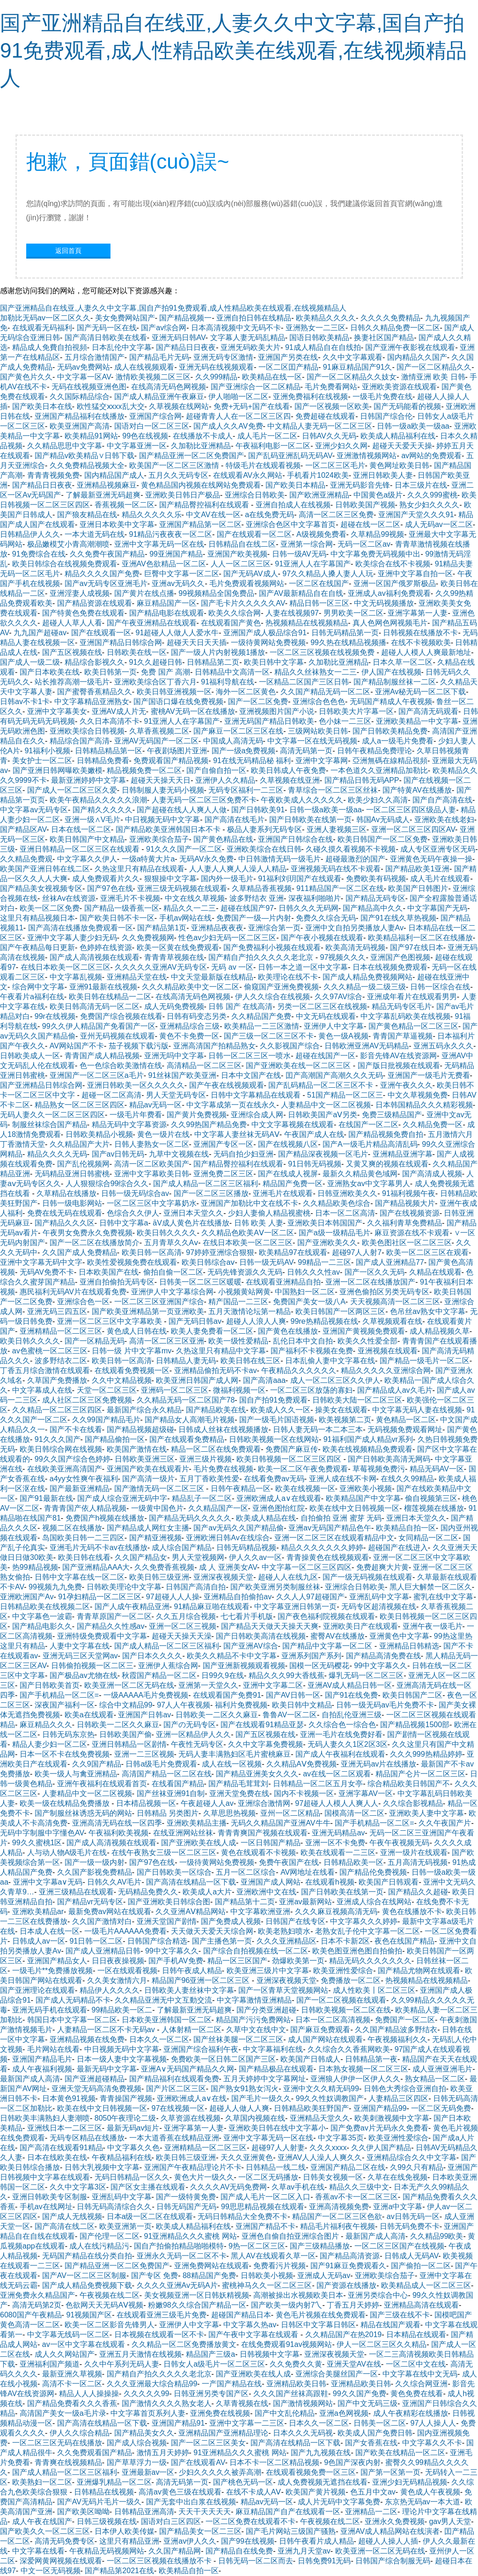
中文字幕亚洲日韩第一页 (295, 1607)
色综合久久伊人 (133, 1213)
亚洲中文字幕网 (321, 761)
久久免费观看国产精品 (94, 2453)
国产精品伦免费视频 (373, 1872)
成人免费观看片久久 (106, 879)
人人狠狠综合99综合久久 (107, 1184)
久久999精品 (216, 377)
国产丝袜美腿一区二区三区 (238, 2039)
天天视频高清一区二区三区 (395, 1302)
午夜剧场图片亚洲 (177, 751)
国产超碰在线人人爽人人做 (182, 810)
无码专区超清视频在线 (378, 1607)
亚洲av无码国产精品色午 (329, 1528)
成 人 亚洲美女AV (228, 1567)
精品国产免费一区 (293, 1184)
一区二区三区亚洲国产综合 (159, 1302)
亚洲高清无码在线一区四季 (117, 1823)
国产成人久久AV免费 (228, 426)
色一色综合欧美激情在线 (121, 1065)
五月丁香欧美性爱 (209, 1479)
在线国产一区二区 (368, 1124)
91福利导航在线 (227, 682)
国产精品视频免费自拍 (385, 1134)
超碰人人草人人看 (72, 623)
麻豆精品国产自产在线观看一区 (287, 2512)
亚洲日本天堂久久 (193, 1213)
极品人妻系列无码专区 (264, 829)
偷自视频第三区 (431, 1498)
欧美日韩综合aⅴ (208, 1262)
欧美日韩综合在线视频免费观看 (64, 564)
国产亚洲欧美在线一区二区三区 (299, 1065)
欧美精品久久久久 (326, 318)
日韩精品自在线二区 (242, 544)
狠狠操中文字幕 (170, 879)
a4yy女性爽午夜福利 (84, 1479)
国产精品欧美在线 (216, 1410)
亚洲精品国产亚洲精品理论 (223, 2433)
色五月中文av (373, 2492)
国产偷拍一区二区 (421, 2266)
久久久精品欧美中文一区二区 (190, 987)
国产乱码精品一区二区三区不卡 (321, 1085)
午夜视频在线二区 (110, 2295)
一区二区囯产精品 (288, 367)
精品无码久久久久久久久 (370, 1961)
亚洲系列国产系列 (311, 1656)
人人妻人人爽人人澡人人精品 (238, 869)
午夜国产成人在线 (314, 1134)
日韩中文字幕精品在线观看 (256, 1095)
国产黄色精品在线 (223, 839)
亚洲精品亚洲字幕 (403, 1154)
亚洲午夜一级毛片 (433, 1626)
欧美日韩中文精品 (302, 1705)
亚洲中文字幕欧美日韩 (151, 1174)
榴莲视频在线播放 (434, 1508)
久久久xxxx (328, 2148)
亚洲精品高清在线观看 (421, 2305)
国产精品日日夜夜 (186, 347)
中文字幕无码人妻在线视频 (417, 1410)
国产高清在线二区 (65, 2226)
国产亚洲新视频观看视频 (244, 1666)
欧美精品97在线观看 (293, 1252)
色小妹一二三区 (345, 721)
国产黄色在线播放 (288, 1331)
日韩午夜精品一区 (241, 1488)
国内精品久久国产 (417, 357)
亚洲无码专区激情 (223, 357)
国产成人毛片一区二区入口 (265, 2197)
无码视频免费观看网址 (405, 1429)
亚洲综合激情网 (264, 1803)
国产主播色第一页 (222, 1941)
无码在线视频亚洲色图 (88, 387)
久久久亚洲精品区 (286, 1941)
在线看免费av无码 (274, 1479)
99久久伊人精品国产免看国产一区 (98, 1026)
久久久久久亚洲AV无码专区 (160, 967)
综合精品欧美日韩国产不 (409, 1784)
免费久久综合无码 (326, 918)
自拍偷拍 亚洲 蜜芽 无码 (341, 1518)
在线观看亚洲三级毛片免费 (161, 2315)
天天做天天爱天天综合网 (212, 1931)
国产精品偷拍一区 (115, 1439)
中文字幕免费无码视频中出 (375, 554)
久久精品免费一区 (433, 1124)
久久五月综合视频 (186, 1616)
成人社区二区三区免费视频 (87, 1400)
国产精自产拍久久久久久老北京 (261, 957)
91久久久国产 (58, 1439)
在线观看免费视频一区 (132, 1370)
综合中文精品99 (126, 1705)
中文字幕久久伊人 (87, 859)
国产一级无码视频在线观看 (367, 1577)
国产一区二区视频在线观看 (341, 2000)
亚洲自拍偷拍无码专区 (117, 1282)
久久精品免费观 (26, 859)
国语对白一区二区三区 (151, 426)
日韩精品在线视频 (104, 2492)
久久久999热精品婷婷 (426, 1754)
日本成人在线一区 (50, 1931)
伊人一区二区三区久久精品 (382, 2344)
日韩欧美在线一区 (137, 652)
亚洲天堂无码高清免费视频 (96, 2089)
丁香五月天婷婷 (353, 2305)
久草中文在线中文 (256, 2030)
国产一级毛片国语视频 (276, 1420)
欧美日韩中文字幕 (274, 662)
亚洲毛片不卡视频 (130, 898)
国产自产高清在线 (442, 800)
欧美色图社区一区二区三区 (407, 1243)
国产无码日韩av (195, 1321)
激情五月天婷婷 (163, 2453)
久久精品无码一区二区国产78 (186, 1400)
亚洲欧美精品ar (38, 1911)
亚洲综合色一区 (83, 1302)
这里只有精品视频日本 (37, 918)
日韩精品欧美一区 (353, 1862)
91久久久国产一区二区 (184, 849)
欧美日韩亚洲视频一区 (174, 692)
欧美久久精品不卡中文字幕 (232, 1656)
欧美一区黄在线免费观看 (178, 947)
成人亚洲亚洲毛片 (442, 2069)
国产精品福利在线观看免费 (174, 2079)
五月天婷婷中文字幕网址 (264, 2079)
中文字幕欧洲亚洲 (260, 1911)
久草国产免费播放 (57, 1380)
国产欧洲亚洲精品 (319, 495)
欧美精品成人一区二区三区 (426, 2285)
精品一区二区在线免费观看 (216, 1449)
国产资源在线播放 (346, 2285)
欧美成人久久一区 (280, 1410)
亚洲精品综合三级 (190, 1026)
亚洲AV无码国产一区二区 (156, 741)
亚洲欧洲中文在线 (266, 1892)
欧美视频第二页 (345, 1420)
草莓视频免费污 (379, 1469)
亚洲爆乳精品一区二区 (114, 2482)
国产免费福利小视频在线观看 (272, 947)
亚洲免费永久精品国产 (37, 2295)
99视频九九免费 (55, 1587)
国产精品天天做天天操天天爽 (269, 1626)
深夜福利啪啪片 (314, 898)
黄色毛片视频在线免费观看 (321, 2315)
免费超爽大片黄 (382, 1567)
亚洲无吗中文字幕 (174, 1056)
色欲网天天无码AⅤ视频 (104, 2305)
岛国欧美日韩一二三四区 (83, 1538)
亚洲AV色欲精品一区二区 (164, 564)
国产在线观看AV (198, 2462)
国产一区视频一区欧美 (331, 406)
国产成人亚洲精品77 (390, 1262)
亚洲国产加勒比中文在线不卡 (249, 1203)
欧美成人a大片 (207, 1892)
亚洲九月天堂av (304, 2551)
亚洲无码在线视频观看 (216, 367)
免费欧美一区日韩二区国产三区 (223, 2059)
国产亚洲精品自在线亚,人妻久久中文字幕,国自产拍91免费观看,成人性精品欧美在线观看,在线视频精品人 (233, 50)
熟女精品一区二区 (435, 2079)
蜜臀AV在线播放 (337, 1636)
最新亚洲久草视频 (72, 2374)
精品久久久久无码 (57, 1154)
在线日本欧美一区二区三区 (65, 967)
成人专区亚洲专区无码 (437, 849)
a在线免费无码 (269, 515)
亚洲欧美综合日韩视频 (87, 731)
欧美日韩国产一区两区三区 (340, 1311)
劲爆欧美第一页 (298, 1961)
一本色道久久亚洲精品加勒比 (379, 770)
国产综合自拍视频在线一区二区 (255, 1951)
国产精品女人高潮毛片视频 (190, 1420)
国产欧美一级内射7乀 (287, 2305)
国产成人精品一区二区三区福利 (205, 1184)
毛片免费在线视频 (223, 1469)
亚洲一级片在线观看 (414, 1852)
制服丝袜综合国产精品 (49, 1124)
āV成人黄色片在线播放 (191, 1223)
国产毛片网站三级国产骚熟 (291, 2531)
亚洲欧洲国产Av (26, 1597)
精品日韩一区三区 (319, 603)
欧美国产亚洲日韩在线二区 (45, 869)
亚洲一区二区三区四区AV (413, 829)
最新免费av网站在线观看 (109, 1911)
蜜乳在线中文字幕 (443, 1597)
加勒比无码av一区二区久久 (45, 318)
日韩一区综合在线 (440, 987)
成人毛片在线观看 (440, 879)
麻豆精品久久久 (46, 1725)
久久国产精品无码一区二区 (325, 692)
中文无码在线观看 (326, 1016)
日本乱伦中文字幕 (122, 347)
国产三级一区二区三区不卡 (269, 1036)
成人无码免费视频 (174, 1006)
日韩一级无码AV (266, 1262)
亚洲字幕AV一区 (365, 1793)
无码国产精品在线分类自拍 (87, 2256)
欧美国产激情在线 (137, 1449)
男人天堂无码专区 (176, 1095)
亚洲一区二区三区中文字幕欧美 (110, 1321)
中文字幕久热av (249, 2325)
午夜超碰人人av (207, 1803)
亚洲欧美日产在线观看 (360, 1626)
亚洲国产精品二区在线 (347, 2167)
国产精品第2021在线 (119, 2571)
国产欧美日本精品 (295, 485)
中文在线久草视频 (195, 898)
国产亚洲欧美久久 (327, 1243)
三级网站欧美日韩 (318, 731)
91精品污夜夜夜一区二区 (171, 534)
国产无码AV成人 (250, 574)
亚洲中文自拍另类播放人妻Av (354, 928)
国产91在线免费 (351, 1695)
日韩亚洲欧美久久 (347, 1193)
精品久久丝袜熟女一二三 (315, 672)
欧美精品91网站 (91, 436)
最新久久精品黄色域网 (360, 1174)
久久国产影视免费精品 (94, 1872)
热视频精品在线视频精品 (306, 623)
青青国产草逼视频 (403, 1036)
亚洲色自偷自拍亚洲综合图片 (291, 2236)
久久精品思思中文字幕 (64, 446)
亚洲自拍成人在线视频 (293, 505)
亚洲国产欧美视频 (237, 554)
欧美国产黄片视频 (316, 2492)
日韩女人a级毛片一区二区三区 (214, 2364)
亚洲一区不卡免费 (335, 1843)
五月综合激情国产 (95, 357)
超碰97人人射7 (357, 1252)
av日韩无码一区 (413, 2216)
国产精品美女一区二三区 (200, 2531)
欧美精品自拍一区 (406, 1528)
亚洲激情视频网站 (367, 456)
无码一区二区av (364, 544)
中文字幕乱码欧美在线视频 (405, 1016)
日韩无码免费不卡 (410, 2226)
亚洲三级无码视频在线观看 (182, 888)
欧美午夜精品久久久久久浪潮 (98, 800)
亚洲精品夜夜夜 (217, 928)
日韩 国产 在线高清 (240, 1006)
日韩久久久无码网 (308, 908)
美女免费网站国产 (125, 318)
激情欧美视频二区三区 (153, 377)
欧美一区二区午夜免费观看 (303, 1469)
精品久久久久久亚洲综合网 (386, 1370)
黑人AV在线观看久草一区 (273, 2256)
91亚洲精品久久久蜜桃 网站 (190, 2236)
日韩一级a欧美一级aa (413, 426)
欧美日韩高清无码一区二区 (95, 1006)
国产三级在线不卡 (400, 2315)
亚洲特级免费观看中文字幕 (102, 1636)
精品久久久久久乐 (152, 515)
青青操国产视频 (126, 2098)
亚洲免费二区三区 (223, 1174)
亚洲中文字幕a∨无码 (48, 1882)
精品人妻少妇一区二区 (49, 1744)
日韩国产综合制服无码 (392, 2561)
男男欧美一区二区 (353, 613)
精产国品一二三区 (238, 1302)
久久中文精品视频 (122, 1380)
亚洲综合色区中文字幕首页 (291, 524)
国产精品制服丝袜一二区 (394, 682)
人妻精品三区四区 (398, 2098)
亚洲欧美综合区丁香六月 (155, 682)
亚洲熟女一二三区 (316, 328)
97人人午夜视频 (183, 1705)
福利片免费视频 (241, 1705)
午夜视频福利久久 (397, 2039)
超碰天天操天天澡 (182, 1636)
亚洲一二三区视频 (144, 1754)
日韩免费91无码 (324, 2561)
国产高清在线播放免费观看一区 (80, 928)
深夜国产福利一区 (65, 1705)
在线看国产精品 (178, 1784)
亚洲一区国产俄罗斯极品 (394, 583)
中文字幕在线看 (38, 2551)
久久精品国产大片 (80, 1144)
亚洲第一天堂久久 (208, 1685)
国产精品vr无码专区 (90, 1902)
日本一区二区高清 (345, 1213)
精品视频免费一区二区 (144, 770)
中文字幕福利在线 (273, 2049)
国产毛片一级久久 (261, 2098)
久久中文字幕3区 (78, 2187)
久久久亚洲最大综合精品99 (152, 2384)
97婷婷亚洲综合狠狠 (220, 1252)
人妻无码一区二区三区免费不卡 (204, 800)
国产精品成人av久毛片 (395, 1390)
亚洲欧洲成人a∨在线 (192, 2098)
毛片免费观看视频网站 (246, 583)
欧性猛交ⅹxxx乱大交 (111, 406)
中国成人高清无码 (233, 741)
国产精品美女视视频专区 (41, 888)
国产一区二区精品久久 (434, 367)
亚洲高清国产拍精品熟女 (214, 1046)
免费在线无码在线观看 (64, 1213)
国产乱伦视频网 (83, 1164)
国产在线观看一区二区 (254, 534)
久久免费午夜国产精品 (107, 554)
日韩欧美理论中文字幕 (124, 1587)
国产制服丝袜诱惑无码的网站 (83, 1813)
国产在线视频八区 (288, 1144)
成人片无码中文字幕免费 (339, 2502)
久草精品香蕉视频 (262, 888)
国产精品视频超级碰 (140, 1429)
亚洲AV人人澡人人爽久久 (320, 2157)
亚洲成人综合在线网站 (374, 1902)
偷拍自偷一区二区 (173, 1272)
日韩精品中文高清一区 (232, 672)
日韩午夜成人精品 (192, 1971)
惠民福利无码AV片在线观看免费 (73, 1292)
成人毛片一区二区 (267, 436)
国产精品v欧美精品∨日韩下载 (84, 456)
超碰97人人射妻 (278, 2148)
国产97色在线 (110, 888)
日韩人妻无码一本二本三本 (318, 1429)
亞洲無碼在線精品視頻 (390, 761)
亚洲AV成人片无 (119, 711)
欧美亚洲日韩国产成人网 (197, 1380)
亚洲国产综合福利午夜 (200, 2049)
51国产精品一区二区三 (345, 1095)
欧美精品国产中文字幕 (363, 1498)
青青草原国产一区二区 (114, 1616)
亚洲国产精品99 (380, 2108)
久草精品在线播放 (66, 1193)
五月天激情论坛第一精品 (249, 1311)
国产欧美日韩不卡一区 (117, 918)
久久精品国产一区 (218, 1508)
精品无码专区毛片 (402, 1006)
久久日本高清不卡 (110, 721)
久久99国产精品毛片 (106, 1420)
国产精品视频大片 (405, 1203)
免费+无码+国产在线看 (251, 406)
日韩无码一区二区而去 (255, 2561)
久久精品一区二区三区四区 (57, 1410)
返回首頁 (68, 250)
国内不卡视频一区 (304, 1793)
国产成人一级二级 (30, 662)
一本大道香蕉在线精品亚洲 (174, 2138)
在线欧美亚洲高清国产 (64, 1469)
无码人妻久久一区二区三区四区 (52, 1115)
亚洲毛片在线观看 (283, 1193)
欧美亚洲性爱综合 (343, 1971)
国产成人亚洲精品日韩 (103, 1951)
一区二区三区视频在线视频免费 (323, 652)
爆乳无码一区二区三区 (366, 1675)
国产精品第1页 (161, 928)
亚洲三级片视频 (205, 1459)
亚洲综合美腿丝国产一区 (336, 2374)
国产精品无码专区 (375, 898)
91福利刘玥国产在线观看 (299, 879)
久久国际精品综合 (80, 397)
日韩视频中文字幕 (270, 2354)
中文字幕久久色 (133, 2148)
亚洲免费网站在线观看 (211, 2266)
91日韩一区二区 (96, 1941)
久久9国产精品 (96, 1764)
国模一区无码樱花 (319, 1666)
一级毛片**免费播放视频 (52, 1971)
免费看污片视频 (279, 2266)
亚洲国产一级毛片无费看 (429, 1075)
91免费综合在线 (39, 554)
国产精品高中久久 (373, 908)
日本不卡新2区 (345, 1941)
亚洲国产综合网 (155, 416)
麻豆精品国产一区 (167, 603)
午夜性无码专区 (197, 1744)
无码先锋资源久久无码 (244, 1272)
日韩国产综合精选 (157, 1941)
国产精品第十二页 (245, 1902)
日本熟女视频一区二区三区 (363, 2069)
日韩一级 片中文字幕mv (131, 1351)
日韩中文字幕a (123, 1223)
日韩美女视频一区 (333, 2177)
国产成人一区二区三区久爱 (72, 790)
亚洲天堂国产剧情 (167, 1921)
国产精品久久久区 (65, 1223)
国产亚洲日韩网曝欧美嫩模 (58, 770)
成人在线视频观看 (144, 367)
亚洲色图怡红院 (278, 1508)
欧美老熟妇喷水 (284, 1931)
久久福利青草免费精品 (404, 1223)
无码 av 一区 (232, 967)
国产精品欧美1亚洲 (417, 869)
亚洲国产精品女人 (57, 1961)
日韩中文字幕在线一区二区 (80, 1577)
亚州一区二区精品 (290, 1813)
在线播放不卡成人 (203, 436)
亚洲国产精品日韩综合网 (121, 642)
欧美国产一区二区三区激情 (175, 465)
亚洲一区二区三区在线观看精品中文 (334, 1538)
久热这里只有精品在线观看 (139, 869)
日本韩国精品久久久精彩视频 (424, 1105)
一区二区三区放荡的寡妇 (311, 1390)
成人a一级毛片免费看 (398, 741)
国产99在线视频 (247, 2541)
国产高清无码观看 (428, 711)
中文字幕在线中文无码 (419, 2374)
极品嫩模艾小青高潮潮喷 (68, 544)
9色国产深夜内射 (352, 2462)
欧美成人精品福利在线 (397, 436)
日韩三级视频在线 (107, 2521)
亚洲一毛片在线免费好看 (341, 1734)
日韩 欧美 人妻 (258, 1223)
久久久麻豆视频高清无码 (336, 1911)
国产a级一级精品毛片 (334, 1233)
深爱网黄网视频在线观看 (61, 2561)
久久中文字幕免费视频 (265, 1744)
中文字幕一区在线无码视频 (312, 741)
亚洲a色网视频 (343, 2413)
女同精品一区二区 (428, 1538)
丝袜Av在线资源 (69, 898)
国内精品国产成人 (114, 475)
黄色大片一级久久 (204, 2177)
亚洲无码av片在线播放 (378, 1764)
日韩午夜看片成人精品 (316, 2541)
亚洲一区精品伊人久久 (193, 1734)
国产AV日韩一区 (293, 1695)
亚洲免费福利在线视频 (310, 397)
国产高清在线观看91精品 (61, 2148)
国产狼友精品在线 (87, 515)
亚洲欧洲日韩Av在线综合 (227, 1538)
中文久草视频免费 (418, 1095)
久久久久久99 (146, 2394)
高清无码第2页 (36, 2305)
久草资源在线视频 (191, 2118)
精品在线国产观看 (390, 2325)
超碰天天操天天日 (161, 780)
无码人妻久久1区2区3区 (348, 1744)
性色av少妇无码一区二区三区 (227, 938)
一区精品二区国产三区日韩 (304, 682)
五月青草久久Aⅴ (171, 1243)
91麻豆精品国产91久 (357, 367)
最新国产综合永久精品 (144, 1410)
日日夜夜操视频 (118, 1961)
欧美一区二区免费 (50, 908)
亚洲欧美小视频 (365, 1488)
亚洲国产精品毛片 (42, 2059)
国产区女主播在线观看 (147, 2187)
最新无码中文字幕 (107, 2069)
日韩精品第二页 (213, 662)
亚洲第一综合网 (306, 544)
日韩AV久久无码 (329, 436)
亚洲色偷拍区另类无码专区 (384, 1292)
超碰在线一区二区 (370, 524)
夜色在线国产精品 (404, 1941)
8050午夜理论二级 (125, 2118)
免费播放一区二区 (351, 1980)
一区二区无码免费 (441, 2108)
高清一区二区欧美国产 (151, 1164)
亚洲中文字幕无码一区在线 (159, 544)
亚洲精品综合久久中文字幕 (411, 2157)
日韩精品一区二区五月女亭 (318, 1784)
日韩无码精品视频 (246, 1548)
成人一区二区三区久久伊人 (335, 1380)
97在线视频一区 (178, 2108)
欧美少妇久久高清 (378, 800)
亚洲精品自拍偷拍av (238, 1597)
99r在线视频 (55, 1016)
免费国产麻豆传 (291, 1449)
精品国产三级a (210, 2354)
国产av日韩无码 (118, 1154)
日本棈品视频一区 (146, 1803)
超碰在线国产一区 (325, 1056)
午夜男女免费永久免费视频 (87, 1233)
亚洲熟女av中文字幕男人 (368, 1184)
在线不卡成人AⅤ (253, 2492)
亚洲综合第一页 (274, 928)
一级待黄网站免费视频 (268, 642)
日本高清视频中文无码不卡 (236, 328)
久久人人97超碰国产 (310, 1597)
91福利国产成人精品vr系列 (368, 1439)
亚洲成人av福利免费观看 (389, 593)
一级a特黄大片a (148, 859)
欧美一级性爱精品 (238, 1341)
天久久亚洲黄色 (247, 2157)
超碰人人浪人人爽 (256, 1321)
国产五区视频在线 (72, 652)
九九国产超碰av (40, 633)
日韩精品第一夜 (371, 2059)
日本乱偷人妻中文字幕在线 (330, 1361)
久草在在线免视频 (397, 2177)
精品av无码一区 (155, 1105)
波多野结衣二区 (61, 1361)
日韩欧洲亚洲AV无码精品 (366, 1046)
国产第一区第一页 (390, 2472)
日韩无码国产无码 (186, 2207)
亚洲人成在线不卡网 (342, 1479)
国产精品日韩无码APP (361, 780)
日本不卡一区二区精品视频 (274, 2462)
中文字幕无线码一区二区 (68, 2334)
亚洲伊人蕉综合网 (168, 1666)
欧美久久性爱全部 (367, 1341)
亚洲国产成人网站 (271, 1882)
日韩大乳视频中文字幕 (102, 2167)
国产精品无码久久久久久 (190, 1518)
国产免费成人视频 (231, 1921)
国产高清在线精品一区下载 (191, 1882)
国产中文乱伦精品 (285, 2413)
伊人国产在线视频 (391, 672)
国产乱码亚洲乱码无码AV (290, 456)
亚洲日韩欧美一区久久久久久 (135, 1085)
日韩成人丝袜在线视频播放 (223, 1429)
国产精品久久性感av (111, 1626)
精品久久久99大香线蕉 (286, 1675)
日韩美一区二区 (379, 2423)
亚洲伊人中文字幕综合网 (172, 1292)
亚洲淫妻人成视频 (80, 593)
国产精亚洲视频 (155, 1538)
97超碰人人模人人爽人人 (336, 1803)
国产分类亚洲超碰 (266, 2010)
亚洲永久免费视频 (395, 2521)
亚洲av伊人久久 (189, 2541)
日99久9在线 (222, 1675)
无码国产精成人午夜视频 (391, 701)
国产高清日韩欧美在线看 (106, 337)
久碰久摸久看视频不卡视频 (351, 849)
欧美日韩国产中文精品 (87, 839)
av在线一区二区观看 (337, 1774)
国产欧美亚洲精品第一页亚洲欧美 (148, 1311)
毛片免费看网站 (331, 387)
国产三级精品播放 (320, 2246)
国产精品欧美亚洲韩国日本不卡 (169, 829)
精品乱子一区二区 (202, 1498)
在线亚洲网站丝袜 (183, 1833)
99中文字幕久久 (380, 1666)
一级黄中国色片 (157, 1508)
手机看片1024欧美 (318, 475)
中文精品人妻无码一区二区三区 (319, 426)
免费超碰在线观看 (325, 416)
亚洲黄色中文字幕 (399, 1636)
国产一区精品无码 (95, 1341)
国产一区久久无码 (374, 1272)
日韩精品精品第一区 (108, 751)
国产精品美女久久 (144, 2433)
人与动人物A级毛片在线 (67, 1852)
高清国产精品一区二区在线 (167, 1774)
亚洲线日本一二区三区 (64, 2128)
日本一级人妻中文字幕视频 (122, 2059)
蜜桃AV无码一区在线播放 (193, 711)
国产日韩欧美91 (258, 810)
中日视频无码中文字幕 (162, 820)
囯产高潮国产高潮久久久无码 (334, 1075)
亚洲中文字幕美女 (57, 711)
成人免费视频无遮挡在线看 (323, 2482)
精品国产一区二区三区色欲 (337, 2216)
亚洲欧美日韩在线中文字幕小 (277, 2128)
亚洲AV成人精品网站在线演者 (390, 2531)
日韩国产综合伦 (386, 416)
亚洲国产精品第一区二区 (200, 524)
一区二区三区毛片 (335, 465)
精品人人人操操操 (89, 2394)
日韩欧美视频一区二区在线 (346, 2010)
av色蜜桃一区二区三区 (50, 1351)
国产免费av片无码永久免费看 (379, 2128)
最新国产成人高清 (30, 2079)
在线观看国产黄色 (231, 623)
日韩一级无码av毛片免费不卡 (385, 1705)
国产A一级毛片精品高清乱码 (370, 1144)
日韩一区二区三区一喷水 (249, 1056)
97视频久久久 (343, 957)
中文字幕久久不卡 (432, 2443)
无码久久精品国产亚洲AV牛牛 (280, 1823)
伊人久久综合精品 (80, 2433)
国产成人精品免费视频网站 (367, 977)
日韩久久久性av (313, 1272)
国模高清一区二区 (354, 1813)
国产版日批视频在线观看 (399, 1065)
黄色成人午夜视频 (430, 2492)
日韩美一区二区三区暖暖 (200, 1282)
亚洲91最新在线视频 (103, 987)
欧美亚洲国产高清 (80, 426)
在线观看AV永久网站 (247, 475)
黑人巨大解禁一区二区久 (431, 1587)
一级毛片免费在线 (382, 397)
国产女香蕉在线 (371, 2443)
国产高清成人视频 (432, 1174)
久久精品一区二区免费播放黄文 (184, 2344)
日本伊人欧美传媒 (124, 2531)
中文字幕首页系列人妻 (147, 2413)
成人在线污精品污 (99, 2246)
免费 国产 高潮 (165, 672)
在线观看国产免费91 (227, 1695)
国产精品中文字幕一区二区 (328, 1646)
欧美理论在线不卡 (288, 977)
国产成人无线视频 (72, 2216)
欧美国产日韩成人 (310, 2059)
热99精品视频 (35, 1567)
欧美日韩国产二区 (412, 1695)
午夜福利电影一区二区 (272, 446)
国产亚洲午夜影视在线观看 (410, 347)
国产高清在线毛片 (235, 820)
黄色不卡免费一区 (189, 1036)
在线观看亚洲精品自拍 (283, 1282)
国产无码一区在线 (107, 328)
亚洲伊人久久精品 (225, 780)
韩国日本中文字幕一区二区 (72, 2020)
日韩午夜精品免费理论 (374, 751)
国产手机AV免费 (175, 1961)
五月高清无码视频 (418, 1862)
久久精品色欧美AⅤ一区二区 (247, 1233)
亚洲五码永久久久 (443, 1046)
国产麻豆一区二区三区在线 (238, 731)
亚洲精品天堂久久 (320, 2118)
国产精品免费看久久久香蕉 (72, 2403)
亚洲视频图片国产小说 (276, 711)
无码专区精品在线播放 (87, 2138)
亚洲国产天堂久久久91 (416, 515)
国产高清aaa (264, 1380)
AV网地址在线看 (307, 1872)
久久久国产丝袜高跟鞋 (290, 2394)
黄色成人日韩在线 (137, 1331)
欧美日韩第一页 (110, 672)
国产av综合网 (163, 328)
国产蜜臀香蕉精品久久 (94, 692)
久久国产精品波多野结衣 (396, 2030)
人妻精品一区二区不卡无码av (107, 2030)
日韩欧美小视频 (267, 2275)
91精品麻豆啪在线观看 (212, 1607)
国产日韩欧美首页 (50, 1685)
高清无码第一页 (306, 751)
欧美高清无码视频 (355, 947)
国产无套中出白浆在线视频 (191, 2502)
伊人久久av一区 (255, 1557)
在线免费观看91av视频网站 (286, 2344)
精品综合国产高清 (80, 741)
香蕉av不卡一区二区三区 (356, 2197)
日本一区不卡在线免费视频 (65, 1754)
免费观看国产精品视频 (170, 761)
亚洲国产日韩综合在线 (295, 839)
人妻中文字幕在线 (80, 1646)
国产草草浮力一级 (137, 2462)
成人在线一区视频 (232, 1764)
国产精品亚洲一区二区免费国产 (191, 456)
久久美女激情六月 (117, 1980)
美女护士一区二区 (42, 761)
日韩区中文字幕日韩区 (318, 2325)
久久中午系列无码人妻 (121, 2364)
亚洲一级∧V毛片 (93, 820)
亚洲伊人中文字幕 (334, 1026)
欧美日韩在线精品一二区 (110, 997)
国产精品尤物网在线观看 (419, 1971)
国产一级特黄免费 (186, 2197)
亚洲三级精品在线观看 (76, 1892)
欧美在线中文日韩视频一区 (354, 1508)
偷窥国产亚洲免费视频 (281, 987)
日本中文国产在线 (251, 1075)
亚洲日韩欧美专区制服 (49, 2197)
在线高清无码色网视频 (168, 387)
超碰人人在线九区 (288, 1577)
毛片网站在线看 (53, 2049)
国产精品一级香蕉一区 (121, 908)
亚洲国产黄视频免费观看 (364, 1331)
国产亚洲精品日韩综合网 (41, 1085)
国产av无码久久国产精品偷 (238, 1528)
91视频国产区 (89, 2315)
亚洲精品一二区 (371, 2512)
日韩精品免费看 (103, 761)
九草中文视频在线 (179, 1154)
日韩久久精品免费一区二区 (395, 328)
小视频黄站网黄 (244, 1292)
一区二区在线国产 (319, 583)
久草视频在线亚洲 (290, 780)
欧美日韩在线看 (84, 1557)
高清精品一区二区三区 (204, 1065)
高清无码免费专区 (65, 2541)
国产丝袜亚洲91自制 (171, 1793)
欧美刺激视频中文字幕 (391, 2118)
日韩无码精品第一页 (345, 633)
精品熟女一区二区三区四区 (80, 1105)
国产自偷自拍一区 (216, 770)
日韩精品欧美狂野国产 (311, 2108)
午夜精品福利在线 (122, 2157)
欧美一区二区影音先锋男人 (109, 2325)
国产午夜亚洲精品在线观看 (152, 623)
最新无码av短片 (133, 2128)
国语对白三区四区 (171, 2521)
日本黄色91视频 (69, 2098)
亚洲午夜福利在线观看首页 (102, 1784)
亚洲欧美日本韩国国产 (324, 1223)
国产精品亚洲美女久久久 (257, 1774)
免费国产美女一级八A (309, 1302)
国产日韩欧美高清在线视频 (261, 1636)
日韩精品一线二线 (276, 2167)
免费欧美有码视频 (376, 879)
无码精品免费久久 (148, 1892)
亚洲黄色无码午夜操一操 (431, 859)
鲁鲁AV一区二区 (290, 1715)
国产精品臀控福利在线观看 (205, 505)
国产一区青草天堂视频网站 (283, 1990)
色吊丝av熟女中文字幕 (427, 1311)
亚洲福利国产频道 (50, 2364)
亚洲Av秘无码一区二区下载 (420, 692)
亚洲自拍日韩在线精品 (253, 318)
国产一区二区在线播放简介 (95, 1243)
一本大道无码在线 (95, 534)
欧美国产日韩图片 (418, 888)
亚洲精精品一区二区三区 (61, 1331)
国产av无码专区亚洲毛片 (106, 583)
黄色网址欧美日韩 (399, 465)
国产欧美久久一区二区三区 (45, 2531)
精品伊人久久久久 (110, 1990)
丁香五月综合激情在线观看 (45, 1370)
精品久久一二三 (189, 908)
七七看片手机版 (247, 1616)
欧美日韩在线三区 (250, 1361)
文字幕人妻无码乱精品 (247, 337)
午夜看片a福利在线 (32, 997)
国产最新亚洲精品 (80, 1488)
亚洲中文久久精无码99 (321, 2089)
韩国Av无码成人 (383, 820)
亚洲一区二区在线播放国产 (370, 1282)
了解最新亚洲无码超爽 (103, 495)
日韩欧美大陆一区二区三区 (357, 1400)
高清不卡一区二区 (72, 2384)
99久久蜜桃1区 (37, 1843)
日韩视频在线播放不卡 (420, 633)
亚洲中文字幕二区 (273, 1685)
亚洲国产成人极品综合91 (265, 633)
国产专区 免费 (154, 2275)
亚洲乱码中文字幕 (379, 1597)
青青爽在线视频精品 (68, 2462)
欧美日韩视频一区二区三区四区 (289, 1459)
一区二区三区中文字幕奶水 (152, 1203)
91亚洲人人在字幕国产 (313, 564)
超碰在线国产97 (247, 908)
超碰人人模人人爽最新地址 (426, 652)
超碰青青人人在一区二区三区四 (238, 416)
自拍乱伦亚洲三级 (352, 1715)
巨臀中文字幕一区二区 (181, 574)
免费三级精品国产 (392, 1115)
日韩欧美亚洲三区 (145, 1459)
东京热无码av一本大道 (422, 2502)
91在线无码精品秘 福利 (252, 761)
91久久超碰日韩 (156, 662)
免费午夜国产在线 (289, 1862)
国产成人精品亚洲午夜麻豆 (159, 397)
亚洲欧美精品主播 (197, 1823)
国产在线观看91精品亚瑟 (262, 1725)
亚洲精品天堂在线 (137, 977)
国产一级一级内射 (95, 1862)
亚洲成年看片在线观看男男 (412, 997)
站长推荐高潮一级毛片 (72, 682)
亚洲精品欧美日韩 (296, 2384)
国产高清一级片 (148, 1479)
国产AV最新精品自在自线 (301, 593)
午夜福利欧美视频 (118, 1833)
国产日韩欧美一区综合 (174, 1872)
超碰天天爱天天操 (402, 446)
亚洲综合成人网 (257, 1115)
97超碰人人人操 (172, 1597)
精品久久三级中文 (359, 2187)
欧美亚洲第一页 (125, 2226)
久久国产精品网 (174, 2551)
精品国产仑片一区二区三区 (420, 1774)
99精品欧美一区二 (122, 2010)
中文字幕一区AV (84, 377)
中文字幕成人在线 (42, 1390)
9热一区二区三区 (256, 2246)
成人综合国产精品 (182, 1548)
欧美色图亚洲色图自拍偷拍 (357, 1951)
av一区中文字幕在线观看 (84, 2344)
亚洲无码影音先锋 (360, 485)
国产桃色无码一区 (243, 2482)
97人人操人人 (433, 2423)
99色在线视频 (145, 436)
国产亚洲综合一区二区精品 (256, 387)
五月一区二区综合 (246, 1872)
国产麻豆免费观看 (320, 2030)
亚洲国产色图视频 (400, 957)
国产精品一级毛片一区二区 (425, 1361)
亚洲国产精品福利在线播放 (80, 416)
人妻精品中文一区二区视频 (326, 1105)
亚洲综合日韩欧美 (255, 495)
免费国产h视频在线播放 (105, 1518)
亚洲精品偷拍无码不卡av (215, 1370)
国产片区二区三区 (176, 2089)
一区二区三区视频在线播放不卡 (160, 2561)
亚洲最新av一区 (148, 2472)
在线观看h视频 (329, 1882)
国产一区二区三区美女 (208, 2443)
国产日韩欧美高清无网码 (389, 1459)
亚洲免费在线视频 (220, 2413)
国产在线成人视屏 (288, 1174)
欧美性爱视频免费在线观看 (132, 1262)
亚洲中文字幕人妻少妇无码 (72, 938)
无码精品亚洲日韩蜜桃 (72, 1174)
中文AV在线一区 (213, 515)
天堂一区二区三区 (107, 1390)
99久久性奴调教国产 (330, 2098)
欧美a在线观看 (89, 1715)
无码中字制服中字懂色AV (42, 1833)
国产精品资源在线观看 (94, 603)
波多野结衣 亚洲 (256, 898)
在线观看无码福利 (42, 328)
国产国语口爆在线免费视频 (178, 701)
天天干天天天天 (204, 2512)
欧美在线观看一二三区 (338, 1852)
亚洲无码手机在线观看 (49, 2010)
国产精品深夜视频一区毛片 (323, 1154)
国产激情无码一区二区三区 (160, 1488)
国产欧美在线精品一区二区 (400, 2453)
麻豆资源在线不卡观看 (412, 1233)
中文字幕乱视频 (76, 977)
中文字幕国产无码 (437, 908)
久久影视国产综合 (290, 1046)
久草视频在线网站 (179, 406)
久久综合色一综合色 (342, 1725)
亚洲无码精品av (338, 1833)
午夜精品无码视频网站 (106, 2551)
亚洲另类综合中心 (378, 2295)
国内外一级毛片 (227, 879)
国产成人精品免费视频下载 (87, 2285)
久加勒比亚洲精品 (201, 446)
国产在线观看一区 (101, 633)
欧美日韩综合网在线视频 (61, 1449)
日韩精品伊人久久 (30, 534)
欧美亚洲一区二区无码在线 (129, 1685)
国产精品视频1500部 (414, 1725)
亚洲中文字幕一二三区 (246, 2423)
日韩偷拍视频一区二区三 (92, 1666)
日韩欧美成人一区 (30, 1056)
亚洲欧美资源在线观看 (399, 387)
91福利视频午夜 (408, 1193)
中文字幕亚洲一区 (137, 446)
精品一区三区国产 (237, 1961)
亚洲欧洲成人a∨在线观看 (278, 1498)
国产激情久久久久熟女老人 (167, 2403)
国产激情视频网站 (303, 2403)
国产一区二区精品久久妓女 (352, 377)
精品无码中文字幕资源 (129, 1124)
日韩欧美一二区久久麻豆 (217, 1715)
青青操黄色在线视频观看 (328, 1557)
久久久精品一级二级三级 (365, 987)
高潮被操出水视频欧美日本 (298, 2295)
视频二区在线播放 (72, 1528)
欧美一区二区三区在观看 (427, 1252)
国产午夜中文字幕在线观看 (254, 2334)
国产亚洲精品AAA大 (96, 1567)
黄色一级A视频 (343, 1036)
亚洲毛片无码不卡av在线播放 (98, 1548)
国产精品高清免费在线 (383, 1656)
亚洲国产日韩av (144, 1715)
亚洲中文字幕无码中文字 (41, 1262)
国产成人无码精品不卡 (73, 2000)
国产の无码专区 (189, 1725)
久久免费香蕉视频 (164, 1567)
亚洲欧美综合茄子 (159, 839)
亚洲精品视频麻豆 (107, 485)
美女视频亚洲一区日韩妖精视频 (196, 2295)
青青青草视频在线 (174, 957)
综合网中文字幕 (38, 987)
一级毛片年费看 (136, 1115)
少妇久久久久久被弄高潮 (220, 2472)
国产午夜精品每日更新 (37, 947)
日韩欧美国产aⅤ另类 (322, 1115)
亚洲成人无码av (323, 2275)
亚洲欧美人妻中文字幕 (426, 1813)
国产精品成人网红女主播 (148, 1528)
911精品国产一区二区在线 (340, 888)
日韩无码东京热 (68, 1734)
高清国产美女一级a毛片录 (63, 2413)
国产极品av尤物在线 (84, 1675)
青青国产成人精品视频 (102, 1056)
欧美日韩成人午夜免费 (288, 770)
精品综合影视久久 (95, 662)
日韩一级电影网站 (72, 1203)
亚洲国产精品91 (178, 2423)
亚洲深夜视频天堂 (223, 1577)
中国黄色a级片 (378, 495)
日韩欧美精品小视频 (99, 1134)
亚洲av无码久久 (178, 583)
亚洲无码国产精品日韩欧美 (269, 721)
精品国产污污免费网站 (253, 2020)
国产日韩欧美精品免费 (390, 731)
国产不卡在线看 (76, 1429)
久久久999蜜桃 (432, 495)
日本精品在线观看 (416, 2334)
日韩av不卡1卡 (25, 701)
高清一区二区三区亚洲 (166, 1341)
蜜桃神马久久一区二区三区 (267, 2285)
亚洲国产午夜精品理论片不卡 (193, 2167)
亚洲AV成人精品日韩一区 (350, 1685)
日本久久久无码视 (303, 2433)
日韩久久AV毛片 (114, 1882)
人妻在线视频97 (292, 613)
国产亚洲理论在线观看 (37, 1990)
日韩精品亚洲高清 (144, 2512)
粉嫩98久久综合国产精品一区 (197, 2305)
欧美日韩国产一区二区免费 (382, 839)
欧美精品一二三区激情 (261, 1026)
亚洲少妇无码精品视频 (409, 2482)
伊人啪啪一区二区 (238, 397)
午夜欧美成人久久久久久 (302, 800)
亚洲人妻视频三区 (337, 829)
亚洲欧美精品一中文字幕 (417, 721)
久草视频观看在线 (392, 1321)
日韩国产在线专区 (295, 1921)
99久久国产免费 (359, 2394)
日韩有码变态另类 (197, 1016)
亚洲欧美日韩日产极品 (182, 495)
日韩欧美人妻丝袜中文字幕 (189, 1990)
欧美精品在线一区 (272, 377)
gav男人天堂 (450, 2521)
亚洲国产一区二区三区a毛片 (97, 1075)
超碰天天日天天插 (197, 642)
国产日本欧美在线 (50, 672)
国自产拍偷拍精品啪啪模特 (179, 2246)
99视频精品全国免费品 (216, 593)
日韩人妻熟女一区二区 (151, 1144)
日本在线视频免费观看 (390, 967)
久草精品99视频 (377, 534)
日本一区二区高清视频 (332, 2020)
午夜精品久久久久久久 (298, 1370)
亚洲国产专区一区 (223, 1144)
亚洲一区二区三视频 (182, 1626)
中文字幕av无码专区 (34, 810)
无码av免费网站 (83, 367)
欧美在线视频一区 (305, 1488)
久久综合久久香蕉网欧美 (349, 2049)
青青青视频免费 (53, 475)
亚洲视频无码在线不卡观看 (336, 869)
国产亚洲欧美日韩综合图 (169, 1902)
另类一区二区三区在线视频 (322, 1006)
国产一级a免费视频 (244, 751)
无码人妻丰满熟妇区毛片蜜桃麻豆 (234, 1754)
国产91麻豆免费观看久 (348, 2266)
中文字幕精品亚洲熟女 (91, 701)
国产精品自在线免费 (239, 2551)
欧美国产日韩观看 (389, 1882)
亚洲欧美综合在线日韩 (264, 849)
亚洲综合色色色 (319, 701)
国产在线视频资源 (410, 1213)
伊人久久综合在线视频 (272, 997)
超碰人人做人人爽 (239, 2108)
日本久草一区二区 (403, 662)
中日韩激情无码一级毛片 (279, 859)
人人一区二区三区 (241, 564)
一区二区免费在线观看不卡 (250, 2521)
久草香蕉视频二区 (159, 731)
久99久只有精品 (416, 2167)
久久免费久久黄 (296, 2364)
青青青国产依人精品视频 (85, 1508)
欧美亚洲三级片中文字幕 (268, 1971)
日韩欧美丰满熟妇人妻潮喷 (45, 2118)
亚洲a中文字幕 (397, 2207)
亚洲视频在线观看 (388, 1351)
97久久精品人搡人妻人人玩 (327, 574)
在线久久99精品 (407, 1479)
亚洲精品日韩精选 (409, 1646)
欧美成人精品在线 (266, 1518)
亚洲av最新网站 (305, 1902)
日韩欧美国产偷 (125, 1734)
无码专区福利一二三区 (245, 790)
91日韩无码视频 (314, 1164)
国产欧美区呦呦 (83, 2512)
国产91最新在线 (46, 1498)
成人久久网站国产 (65, 2354)
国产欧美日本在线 (42, 406)
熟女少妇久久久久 (429, 505)
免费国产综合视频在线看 (121, 1016)
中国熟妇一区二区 (305, 1292)
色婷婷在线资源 (106, 947)
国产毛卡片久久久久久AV (243, 603)
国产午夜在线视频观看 (226, 1085)
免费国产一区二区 (405, 2020)
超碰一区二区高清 (111, 1095)
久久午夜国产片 (445, 1823)
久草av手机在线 (298, 2187)
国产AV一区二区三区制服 (84, 2275)
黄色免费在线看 (416, 2394)
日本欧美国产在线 (109, 1272)
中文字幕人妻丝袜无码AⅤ (236, 1134)
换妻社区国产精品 (384, 337)
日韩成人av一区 (38, 1941)
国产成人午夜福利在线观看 (340, 1754)
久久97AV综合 (338, 997)
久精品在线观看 (435, 1272)
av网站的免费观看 (431, 456)
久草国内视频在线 (255, 2118)
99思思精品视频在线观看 (262, 2207)
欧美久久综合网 (234, 613)
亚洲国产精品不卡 (265, 2226)
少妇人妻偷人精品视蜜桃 (269, 1213)
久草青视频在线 (242, 2403)
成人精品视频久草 (440, 1331)
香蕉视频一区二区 (124, 505)
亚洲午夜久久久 (406, 1085)
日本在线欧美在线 (57, 2157)
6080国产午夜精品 (31, 2315)
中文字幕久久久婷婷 (363, 1921)
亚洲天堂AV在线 (354, 2364)
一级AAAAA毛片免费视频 (145, 1695)
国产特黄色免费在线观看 (83, 613)
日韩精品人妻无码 (186, 1361)
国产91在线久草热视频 (398, 918)
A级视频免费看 (321, 534)
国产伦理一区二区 (110, 2236)
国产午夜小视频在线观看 (322, 938)
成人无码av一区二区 (439, 524)
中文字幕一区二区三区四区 (307, 1567)
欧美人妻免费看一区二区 (212, 1331)
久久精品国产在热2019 (343, 2334)
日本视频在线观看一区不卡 (159, 2334)
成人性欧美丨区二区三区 (374, 1990)
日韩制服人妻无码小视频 (163, 790)
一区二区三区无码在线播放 (57, 2443)
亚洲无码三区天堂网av (80, 1656)
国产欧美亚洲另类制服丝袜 (275, 1587)
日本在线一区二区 (81, 829)
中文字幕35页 (341, 2138)
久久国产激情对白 (102, 1921)
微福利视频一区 (239, 1390)
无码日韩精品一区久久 (132, 2177)
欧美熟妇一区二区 (42, 2482)
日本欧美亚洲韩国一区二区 (167, 2020)
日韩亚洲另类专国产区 (211, 2394)
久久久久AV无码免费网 (228, 2187)
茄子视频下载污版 (139, 1046)
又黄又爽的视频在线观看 (387, 1164)
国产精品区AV (23, 829)
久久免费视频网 (148, 938)
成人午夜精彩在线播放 (410, 2413)
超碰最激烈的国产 (355, 859)
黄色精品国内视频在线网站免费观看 (201, 485)
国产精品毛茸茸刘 (238, 1784)
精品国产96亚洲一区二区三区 (202, 1980)
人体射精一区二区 (191, 2030)
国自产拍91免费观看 (273, 1400)
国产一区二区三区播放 (211, 1193)
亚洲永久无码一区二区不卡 (182, 2256)
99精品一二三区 (324, 1262)
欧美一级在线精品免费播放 (65, 1803)
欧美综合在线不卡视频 (392, 564)
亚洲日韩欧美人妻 (383, 475)
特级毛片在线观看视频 (263, 465)
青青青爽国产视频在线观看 (263, 1833)
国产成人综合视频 (137, 2443)
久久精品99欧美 (436, 2236)
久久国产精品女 (141, 1557)
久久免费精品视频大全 (87, 465)
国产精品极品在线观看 (276, 2069)
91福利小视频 (47, 751)
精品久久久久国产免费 (102, 574)
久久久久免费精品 (390, 318)
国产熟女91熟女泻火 (245, 2089)
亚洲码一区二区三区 (174, 1390)
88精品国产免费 (209, 2275)
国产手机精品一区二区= (59, 1695)
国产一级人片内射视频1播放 (218, 652)
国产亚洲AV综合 (250, 1646)
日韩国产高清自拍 (196, 1587)
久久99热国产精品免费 (209, 1124)
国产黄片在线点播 (144, 593)
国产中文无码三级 (367, 2403)
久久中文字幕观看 (352, 357)
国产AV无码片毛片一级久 (99, 2502)
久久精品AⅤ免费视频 (301, 1764)
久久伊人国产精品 (381, 2148)
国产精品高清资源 (350, 2256)
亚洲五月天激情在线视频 (140, 2354)
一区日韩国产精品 (271, 1843)
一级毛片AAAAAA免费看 (125, 1931)
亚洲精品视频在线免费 (87, 2039)
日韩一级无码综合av (135, 1193)
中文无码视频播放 (384, 603)
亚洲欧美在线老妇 (444, 820)
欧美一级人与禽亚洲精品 (76, 1774)
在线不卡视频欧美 (421, 642)
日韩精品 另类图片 (168, 1813)
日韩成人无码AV (411, 2256)
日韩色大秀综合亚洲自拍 (405, 2089)
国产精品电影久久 (42, 1626)
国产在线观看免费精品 (186, 1439)
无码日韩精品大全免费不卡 (242, 2216)
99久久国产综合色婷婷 (72, 1459)
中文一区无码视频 (51, 2571)
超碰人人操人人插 (388, 2541)
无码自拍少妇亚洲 (243, 1154)
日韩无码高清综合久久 (114, 2207)
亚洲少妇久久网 (341, 446)
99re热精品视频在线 (324, 1321)
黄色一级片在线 (163, 1134)
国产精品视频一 (185, 318)
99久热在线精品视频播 (348, 642)
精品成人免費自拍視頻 (49, 347)
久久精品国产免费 (261, 1016)
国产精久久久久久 (102, 810)
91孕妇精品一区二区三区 (99, 1597)
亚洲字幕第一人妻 (418, 613)
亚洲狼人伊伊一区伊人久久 (355, 2079)
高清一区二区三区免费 (336, 515)
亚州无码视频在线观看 (117, 1036)
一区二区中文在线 (416, 2364)
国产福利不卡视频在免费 (312, 1351)
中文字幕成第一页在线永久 (231, 1105)
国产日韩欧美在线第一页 (310, 820)
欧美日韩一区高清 (152, 1252)
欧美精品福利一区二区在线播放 (420, 938)
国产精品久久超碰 (418, 1892)
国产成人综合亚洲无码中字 (122, 1498)
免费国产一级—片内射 (253, 918)
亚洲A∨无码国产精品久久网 (187, 2069)
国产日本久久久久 (152, 1656)
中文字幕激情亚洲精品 (254, 2000)
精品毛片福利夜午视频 (337, 2226)
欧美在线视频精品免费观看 (367, 1449)
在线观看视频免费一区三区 (311, 2472)
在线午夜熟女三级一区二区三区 (163, 1852)
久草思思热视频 (229, 1813)
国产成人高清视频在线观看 (95, 957)
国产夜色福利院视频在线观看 (326, 1616)
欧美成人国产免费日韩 (375, 2433)
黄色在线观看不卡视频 (258, 1852)
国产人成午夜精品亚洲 (132, 1607)
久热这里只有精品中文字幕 (221, 1351)
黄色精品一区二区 (406, 1420)
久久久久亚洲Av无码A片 (177, 2285)
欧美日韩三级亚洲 (159, 1577)
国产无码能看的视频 (407, 406)
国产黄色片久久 (26, 377)
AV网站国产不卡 (77, 1046)
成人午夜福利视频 (42, 2069)
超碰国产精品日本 (241, 2315)
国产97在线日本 (416, 947)
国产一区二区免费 (258, 701)
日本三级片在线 (421, 485)
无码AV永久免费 (206, 859)
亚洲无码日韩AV (179, 337)
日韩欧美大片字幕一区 (356, 711)
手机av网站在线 (185, 918)
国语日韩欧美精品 (319, 337)
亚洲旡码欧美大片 (250, 347)
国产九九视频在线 (321, 2453)
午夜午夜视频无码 (399, 1843)
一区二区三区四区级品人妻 (411, 810)
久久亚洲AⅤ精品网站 (190, 1911)
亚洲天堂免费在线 (239, 1793)
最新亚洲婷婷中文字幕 (88, 780)
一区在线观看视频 (127, 1971)
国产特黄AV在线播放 (417, 790)
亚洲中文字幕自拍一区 (415, 574)
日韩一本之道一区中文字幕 (303, 967)
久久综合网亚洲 (421, 2384)
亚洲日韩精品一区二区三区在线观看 (80, 849)
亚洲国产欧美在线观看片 (148, 1469)
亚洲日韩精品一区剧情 (129, 1744)
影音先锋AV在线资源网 (398, 1056)
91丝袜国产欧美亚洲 (182, 1075)
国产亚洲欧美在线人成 (198, 1843)
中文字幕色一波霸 (42, 1616)
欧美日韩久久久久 (167, 1233)
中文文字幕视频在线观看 (292, 1124)
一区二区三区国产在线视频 (399, 2246)
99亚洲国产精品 (176, 554)
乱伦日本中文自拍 (303, 1341)
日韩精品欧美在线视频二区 (45, 1607)
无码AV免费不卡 (47, 1272)
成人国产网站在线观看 (325, 2039)
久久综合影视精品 (413, 1803)
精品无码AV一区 (437, 1469)
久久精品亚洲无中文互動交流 (163, 2000)
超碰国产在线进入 (398, 1548)
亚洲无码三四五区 (57, 1311)
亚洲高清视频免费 (339, 2207)
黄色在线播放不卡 (412, 1911)
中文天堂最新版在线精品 (212, 977)
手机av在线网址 (46, 2207)
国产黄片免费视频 (197, 1115)
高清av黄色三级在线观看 (180, 2492)
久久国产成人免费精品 (79, 1252)
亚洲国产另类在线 (288, 357)
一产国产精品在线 (232, 2384)
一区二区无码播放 (268, 2177)
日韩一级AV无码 (299, 554)
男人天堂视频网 (198, 1557)
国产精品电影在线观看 (166, 613)
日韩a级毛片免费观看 (161, 1764)
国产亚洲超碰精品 (95, 2079)
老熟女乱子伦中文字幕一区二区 (367, 1931)
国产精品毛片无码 (159, 357)
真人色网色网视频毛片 (390, 623)
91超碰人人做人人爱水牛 (177, 633)
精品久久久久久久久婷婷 (322, 1548)
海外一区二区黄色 (246, 692)
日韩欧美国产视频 (365, 505)
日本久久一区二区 (159, 2039)
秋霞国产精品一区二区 (159, 1675)
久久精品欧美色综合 (336, 1203)
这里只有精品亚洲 (129, 2541)
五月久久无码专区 (178, 475)
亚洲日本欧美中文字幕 (117, 524)
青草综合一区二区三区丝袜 (333, 790)
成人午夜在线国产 (42, 2521)
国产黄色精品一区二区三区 (413, 1026)
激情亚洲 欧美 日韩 (433, 377)
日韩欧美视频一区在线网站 (274, 1439)
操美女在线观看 (341, 1410)
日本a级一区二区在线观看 (150, 2216)
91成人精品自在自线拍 (323, 347)
